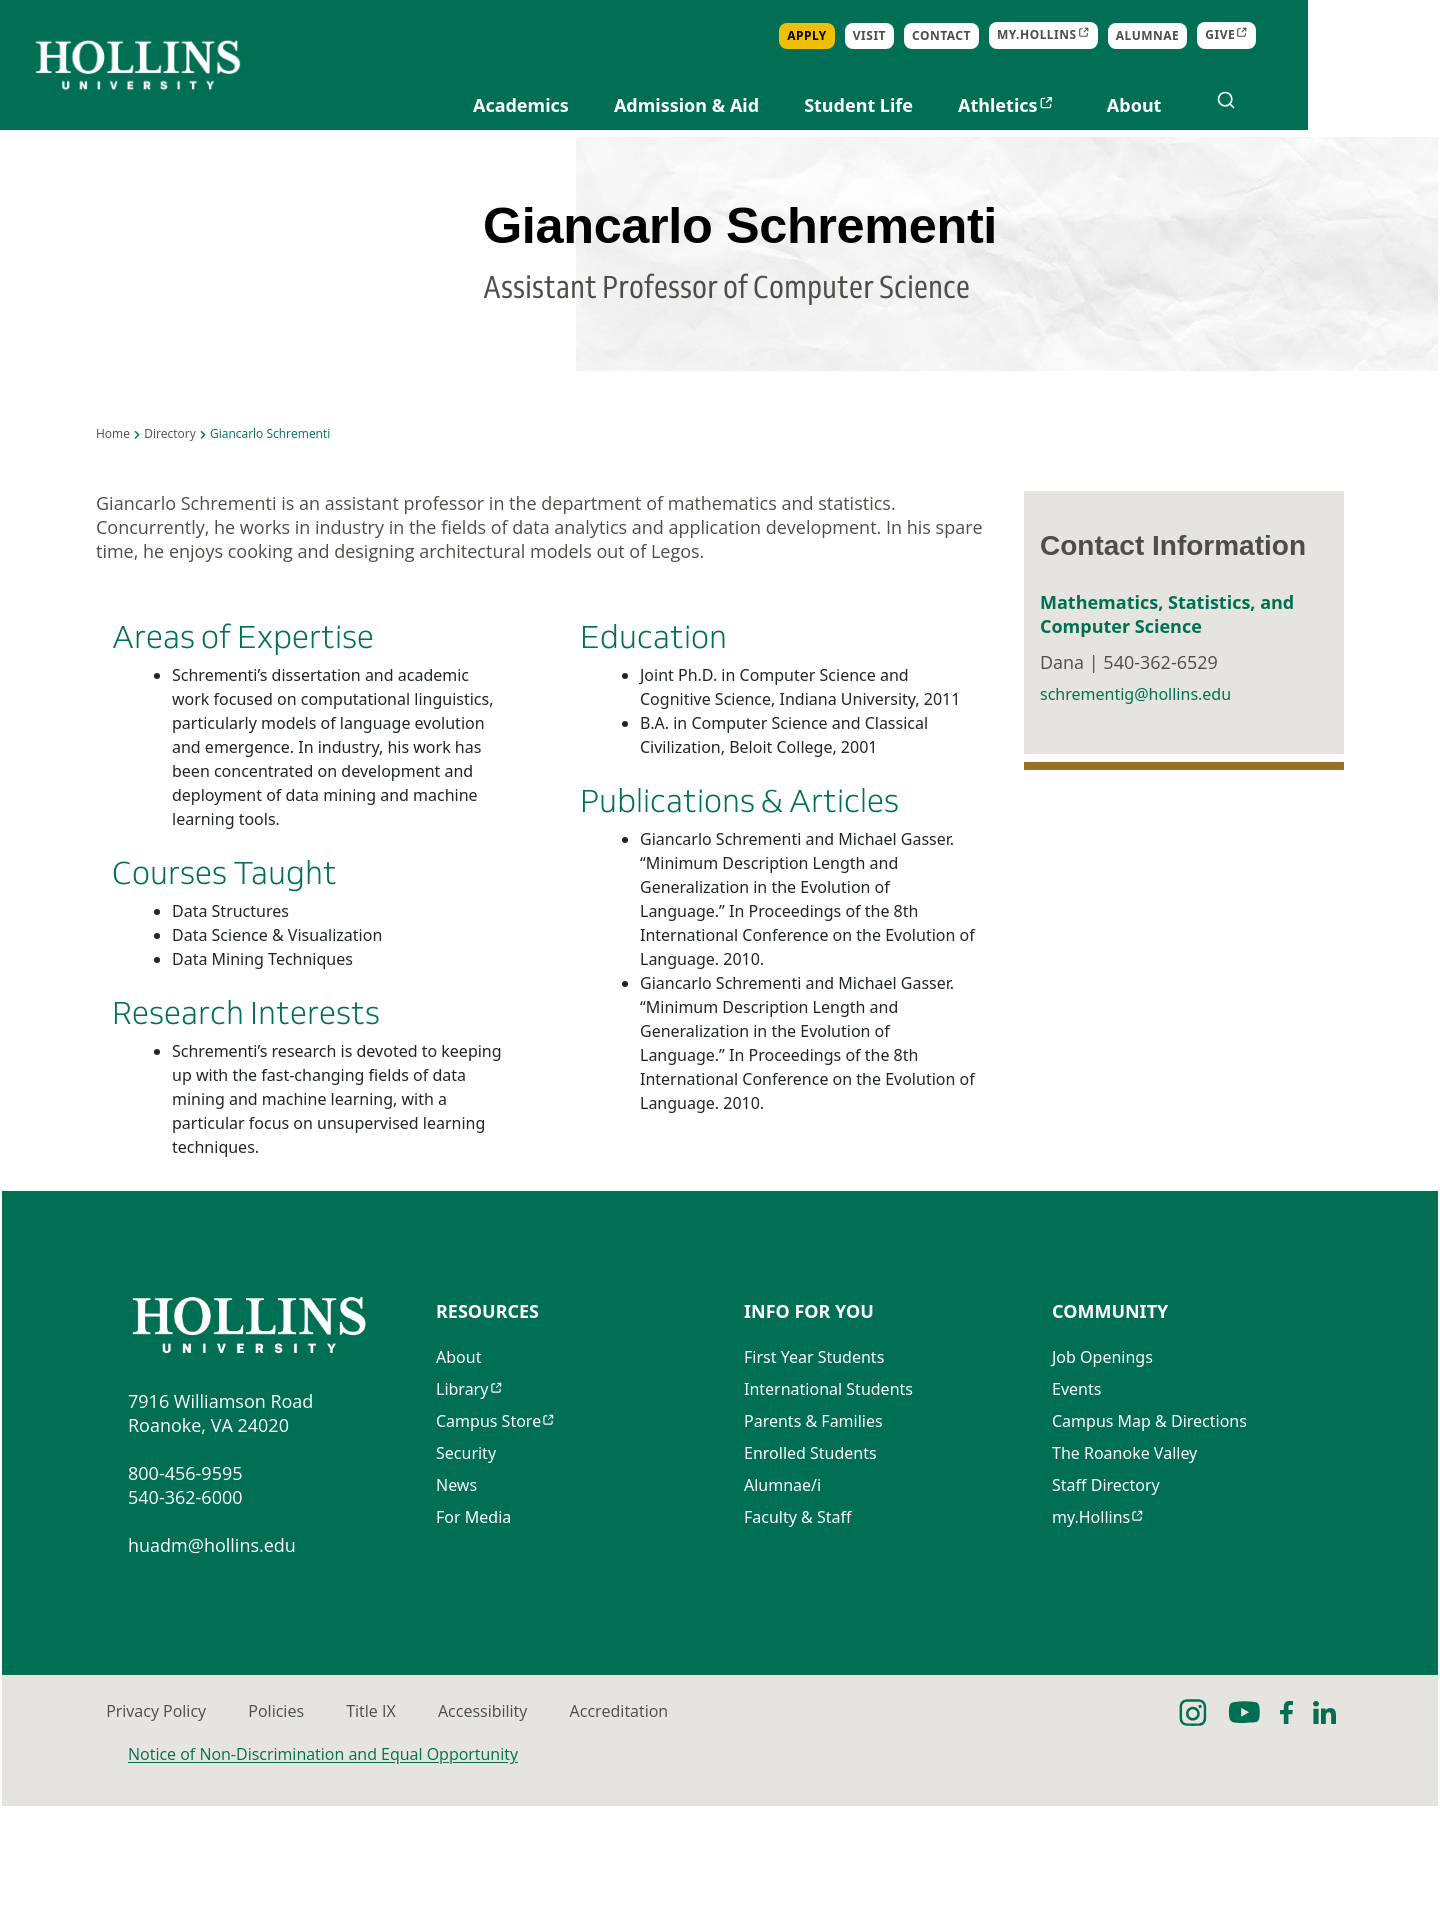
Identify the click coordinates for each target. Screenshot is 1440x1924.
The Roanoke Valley (1124, 1575)
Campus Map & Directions (1149, 1543)
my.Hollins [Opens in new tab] (1169, 35)
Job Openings (1102, 1479)
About (1265, 105)
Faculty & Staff (798, 1639)
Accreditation (968, 1829)
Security (466, 1575)
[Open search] (1358, 100)
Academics (653, 105)
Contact (1073, 35)
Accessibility (750, 1829)
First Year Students (814, 1479)
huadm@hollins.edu (212, 1663)
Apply (939, 35)
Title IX (556, 1829)
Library (462, 1511)
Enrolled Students (810, 1575)
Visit (1000, 35)
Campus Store (488, 1543)
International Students (828, 1511)
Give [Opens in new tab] (1352, 35)
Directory (170, 539)
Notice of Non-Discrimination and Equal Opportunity (323, 1872)
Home (113, 539)
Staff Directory (1106, 1607)
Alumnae (1279, 35)
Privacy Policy (178, 1829)
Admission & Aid (817, 105)
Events (1076, 1511)
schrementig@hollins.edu (1135, 829)
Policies (380, 1829)
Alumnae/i (782, 1607)
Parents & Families (813, 1543)
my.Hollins (1091, 1639)
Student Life (990, 105)
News (456, 1607)
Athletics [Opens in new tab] (1130, 105)
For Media (473, 1639)
